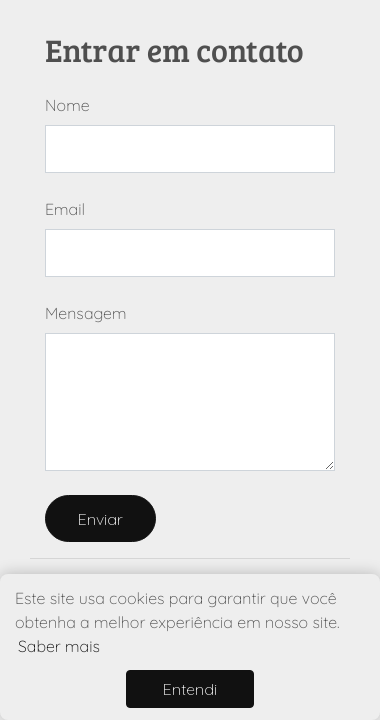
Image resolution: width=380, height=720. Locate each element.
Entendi (190, 689)
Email (65, 209)
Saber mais (59, 646)
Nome (67, 105)
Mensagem (86, 313)
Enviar (100, 519)
